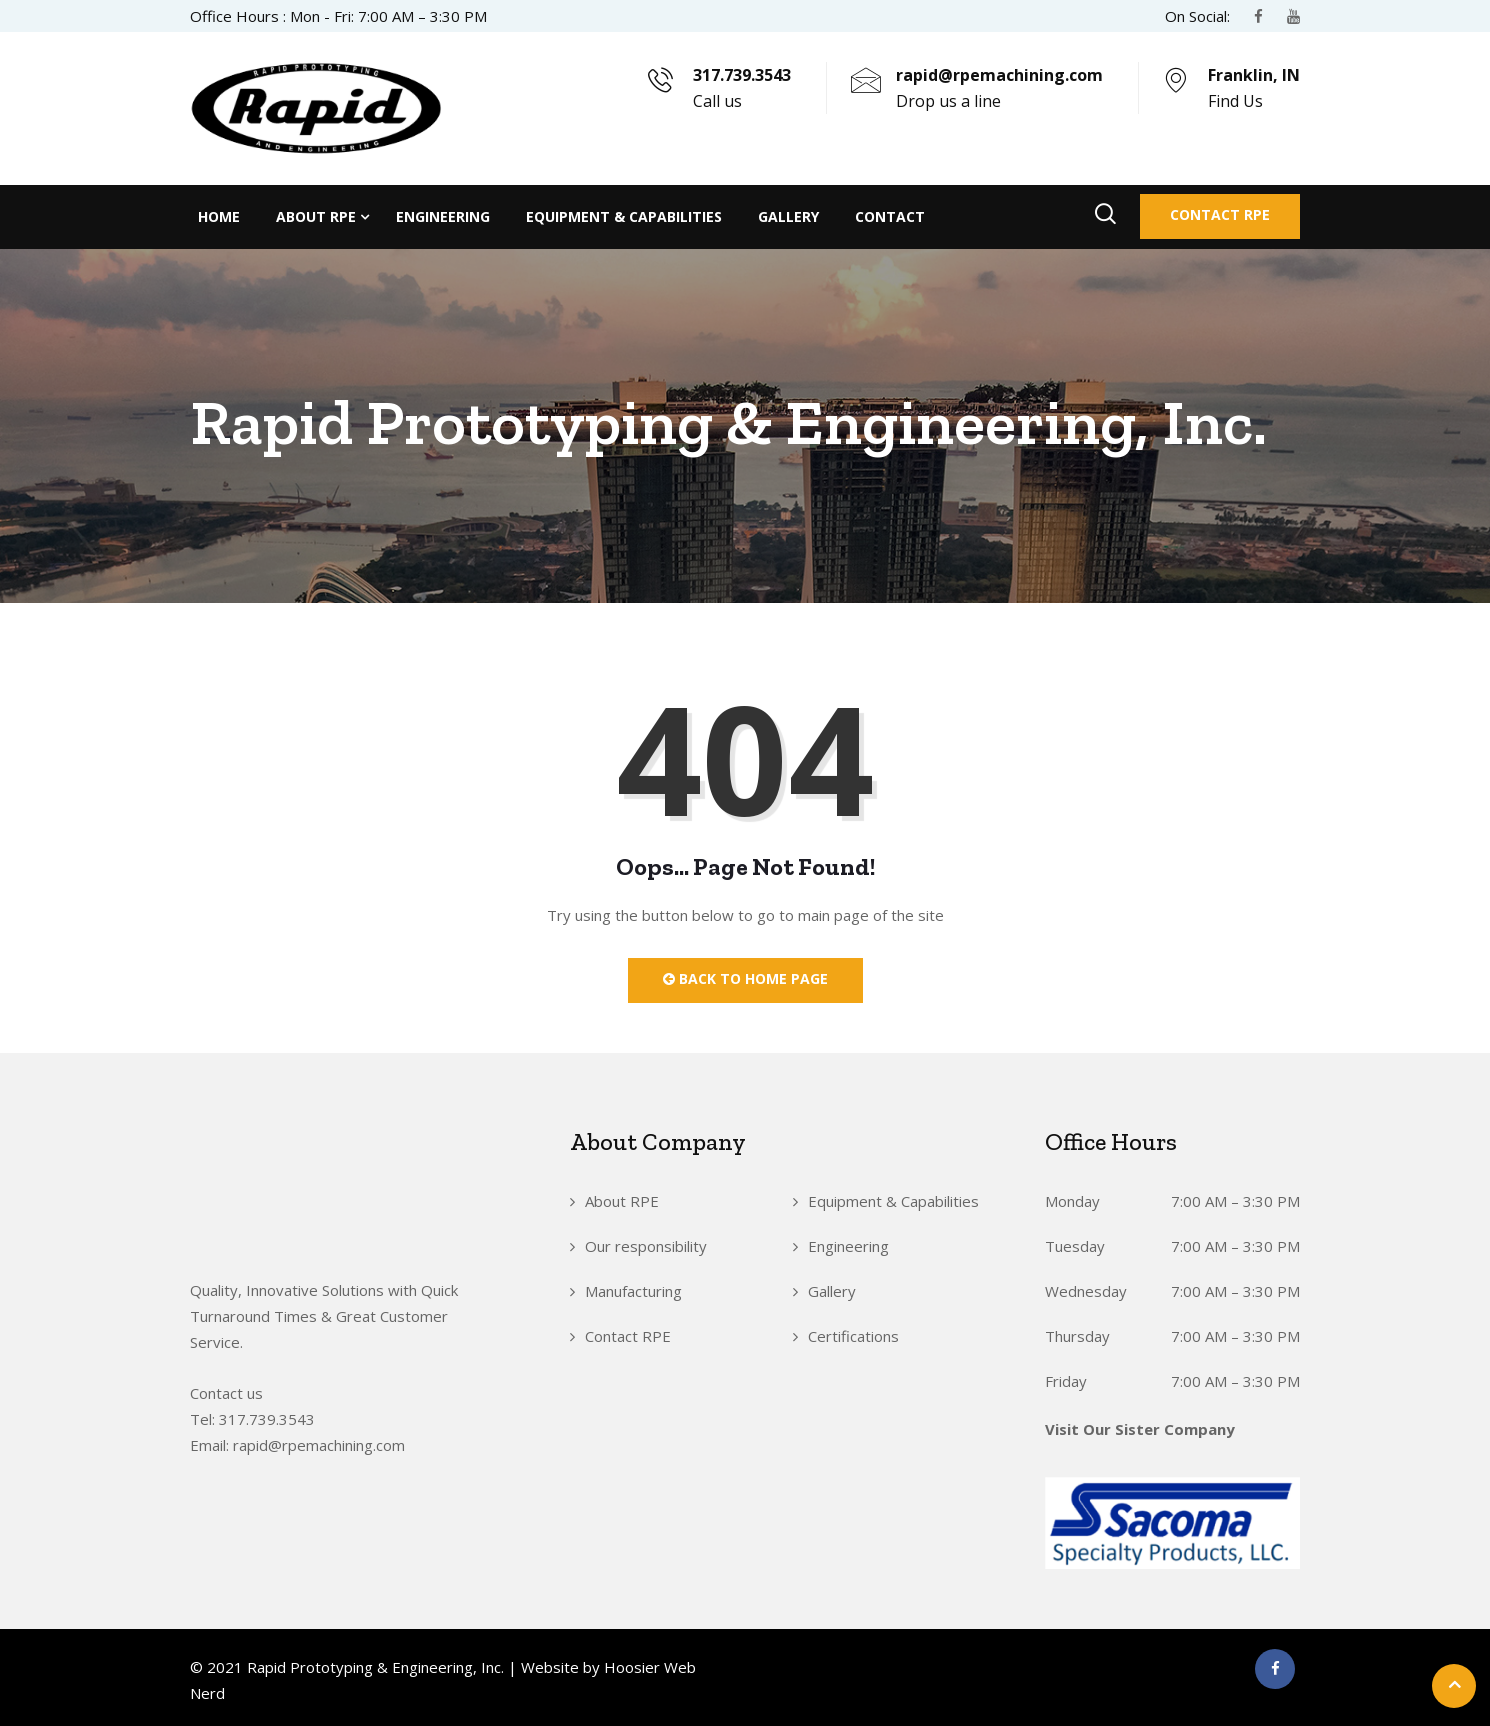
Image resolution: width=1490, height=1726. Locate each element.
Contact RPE (1220, 214)
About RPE (316, 216)
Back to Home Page (745, 978)
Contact (890, 216)
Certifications (853, 1336)
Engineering (443, 216)
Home (219, 216)
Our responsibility (646, 1246)
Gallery (788, 216)
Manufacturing (633, 1291)
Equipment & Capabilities (624, 216)
